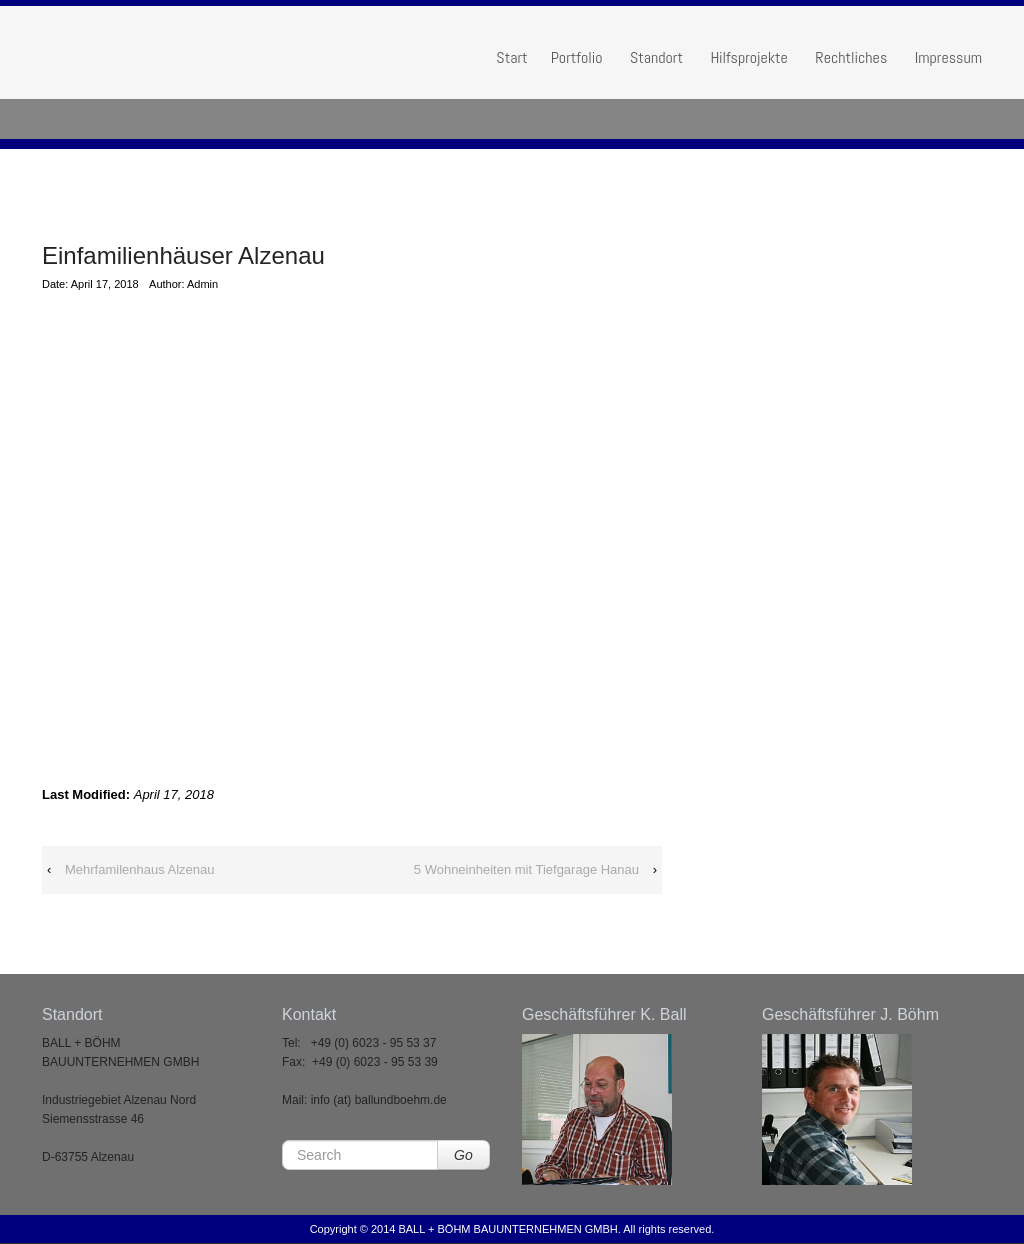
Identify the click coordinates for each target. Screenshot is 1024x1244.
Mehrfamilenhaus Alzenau (140, 869)
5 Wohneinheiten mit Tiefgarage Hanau (526, 869)
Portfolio (577, 57)
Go (463, 1155)
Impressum (948, 57)
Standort (656, 57)
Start (511, 57)
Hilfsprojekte (748, 57)
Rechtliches (851, 57)
